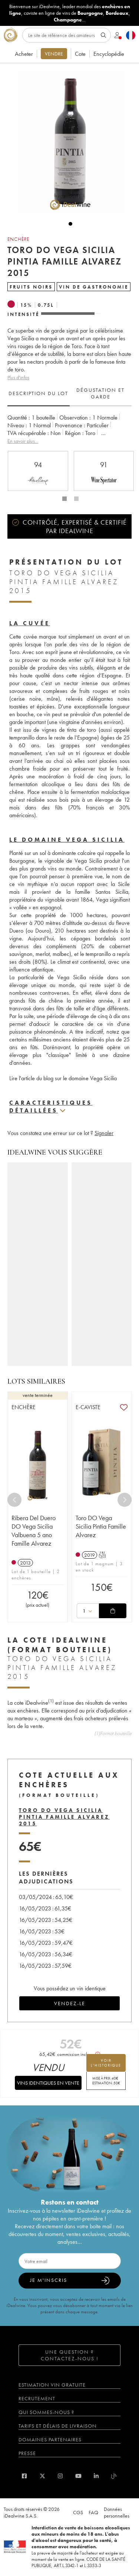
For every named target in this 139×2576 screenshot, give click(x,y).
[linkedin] (96, 2476)
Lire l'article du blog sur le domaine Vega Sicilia (63, 1078)
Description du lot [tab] (38, 393)
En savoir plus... (22, 441)
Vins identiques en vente (48, 2083)
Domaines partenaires (50, 2439)
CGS (78, 2512)
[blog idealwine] (114, 2476)
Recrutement (37, 2398)
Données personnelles (116, 2512)
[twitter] (42, 2476)
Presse (27, 2453)
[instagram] (60, 2476)
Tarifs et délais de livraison (58, 2425)
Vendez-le (69, 2003)
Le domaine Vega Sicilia (67, 839)
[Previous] (14, 1500)
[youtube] (78, 2476)
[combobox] (88, 1610)
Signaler (104, 1133)
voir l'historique (106, 2063)
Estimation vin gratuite (52, 2384)
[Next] (125, 1500)
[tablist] (69, 393)
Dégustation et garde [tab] (100, 393)
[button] (66, 142)
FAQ (93, 2512)
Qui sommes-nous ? (46, 2412)
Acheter (24, 54)
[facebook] (24, 2476)
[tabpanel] (69, 429)
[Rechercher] (66, 35)
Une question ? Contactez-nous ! (70, 2355)
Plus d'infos (18, 377)
